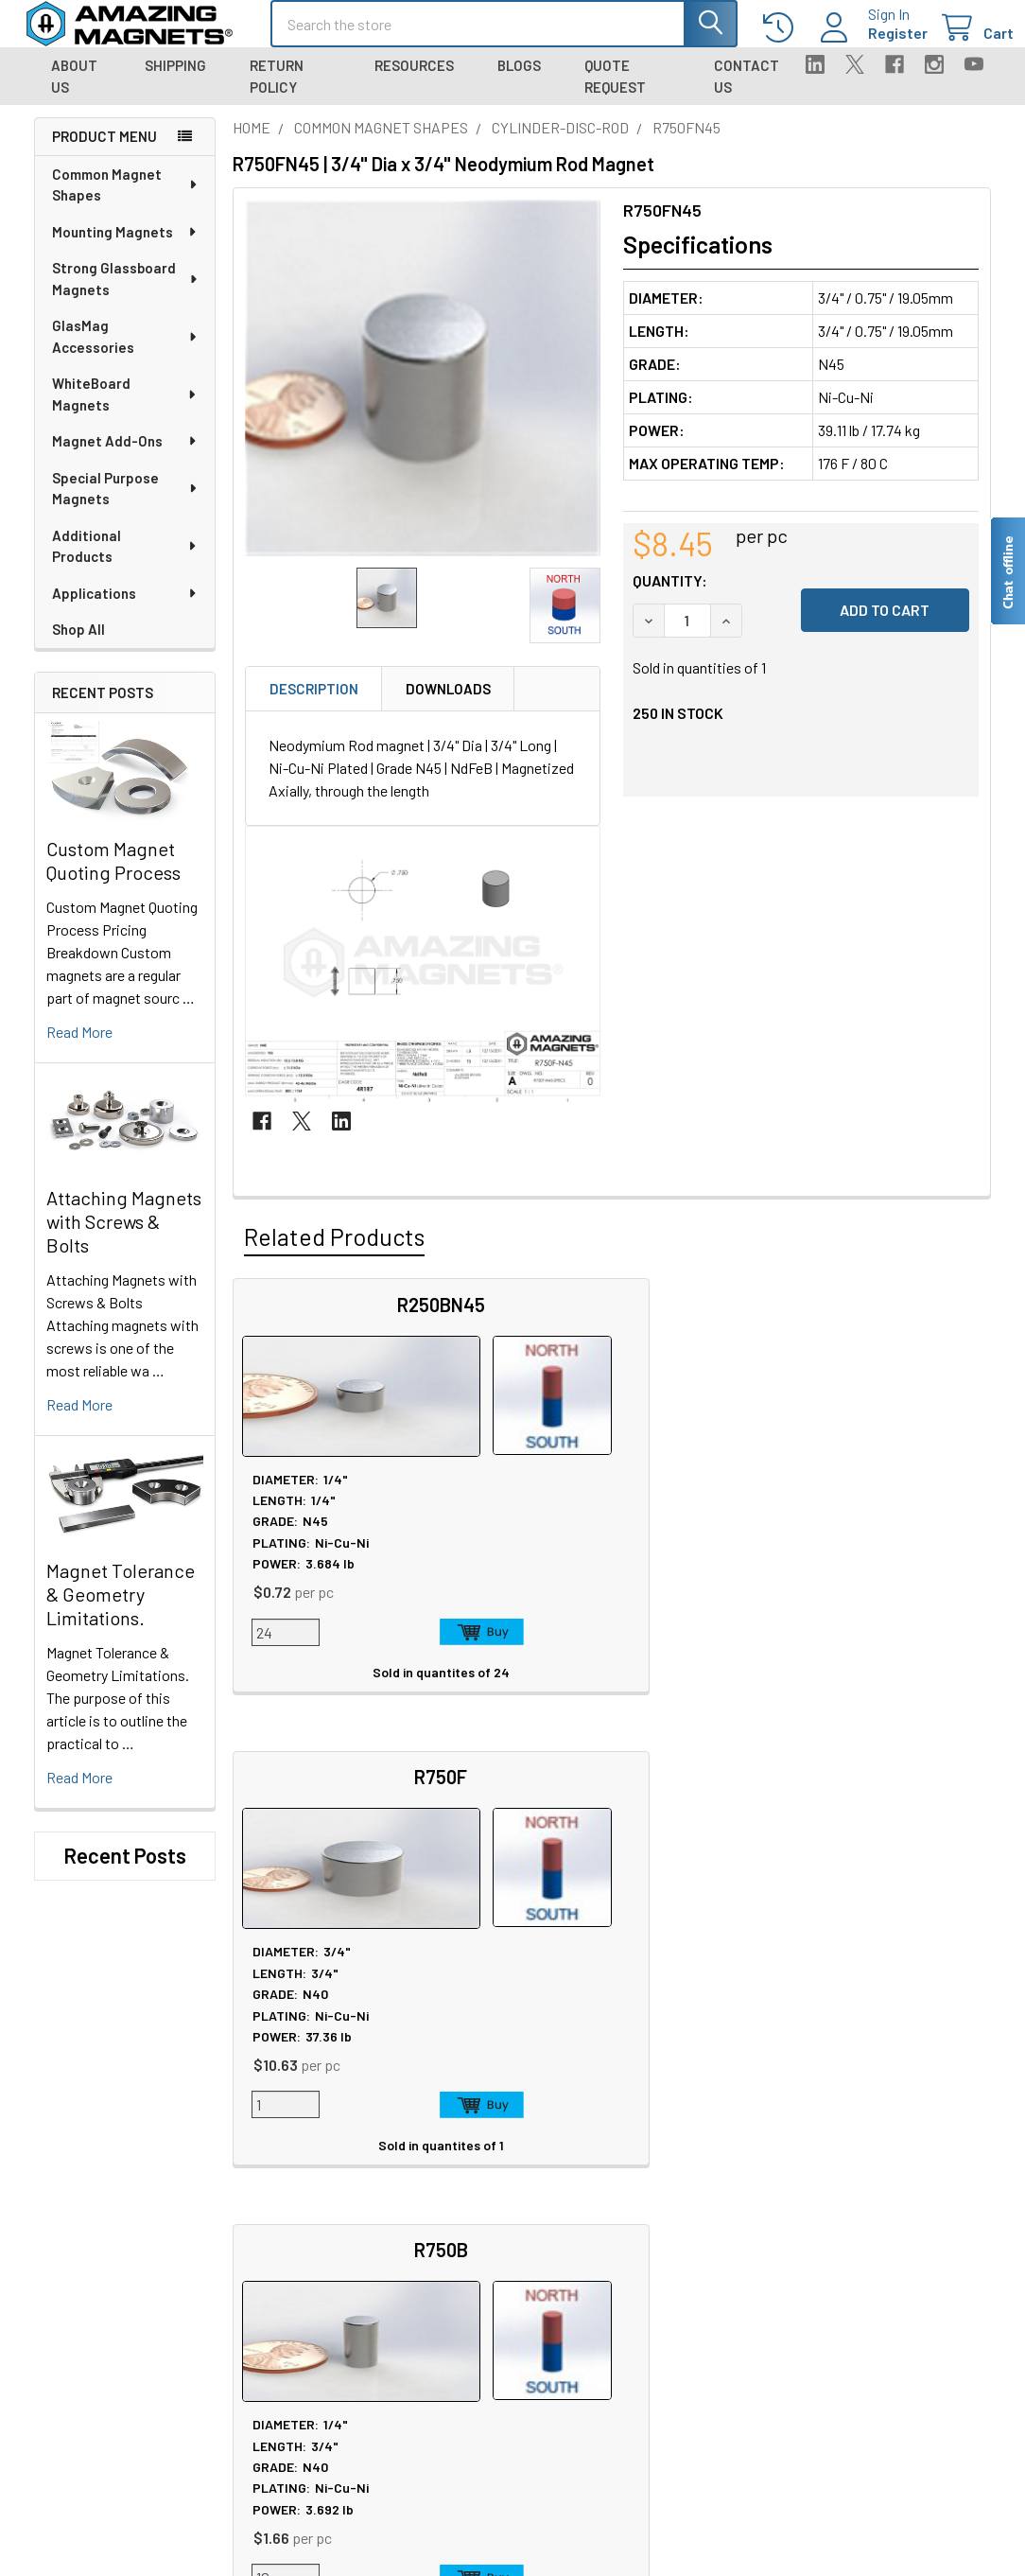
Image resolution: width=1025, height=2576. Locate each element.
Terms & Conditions (882, 2226)
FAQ (641, 2181)
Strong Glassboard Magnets (126, 295)
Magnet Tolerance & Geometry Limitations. (120, 1611)
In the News (270, 2204)
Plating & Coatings (488, 2226)
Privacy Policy (864, 2158)
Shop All (78, 646)
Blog (247, 2249)
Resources (414, 82)
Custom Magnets (286, 2360)
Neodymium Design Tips (507, 2272)
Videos (452, 2295)
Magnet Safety (475, 2181)
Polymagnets (274, 2473)
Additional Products (125, 563)
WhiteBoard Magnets (125, 411)
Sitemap (457, 2158)
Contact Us (746, 93)
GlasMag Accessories (125, 353)
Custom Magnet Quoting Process (113, 877)
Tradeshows (271, 2226)
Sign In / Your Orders (691, 2317)
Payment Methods (877, 2272)
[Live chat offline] (1007, 571)
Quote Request (615, 93)
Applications (125, 610)
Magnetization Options (502, 2249)
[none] (423, 395)
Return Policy (277, 93)
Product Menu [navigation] (104, 153)
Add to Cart (363, 1649)
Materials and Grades (297, 2405)
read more (79, 1049)
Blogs (519, 82)
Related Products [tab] (334, 1253)
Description (313, 705)
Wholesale (859, 2328)
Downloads (448, 705)
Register (875, 44)
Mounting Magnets (125, 248)
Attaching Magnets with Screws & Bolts (123, 1238)
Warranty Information (887, 2204)
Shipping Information (695, 2204)
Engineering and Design (306, 2383)
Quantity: (670, 597)
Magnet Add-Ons (125, 457)
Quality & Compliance (886, 2249)
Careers (257, 2181)
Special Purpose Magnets (126, 505)
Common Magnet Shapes (126, 202)
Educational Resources (503, 2204)
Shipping (175, 82)
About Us (74, 93)
